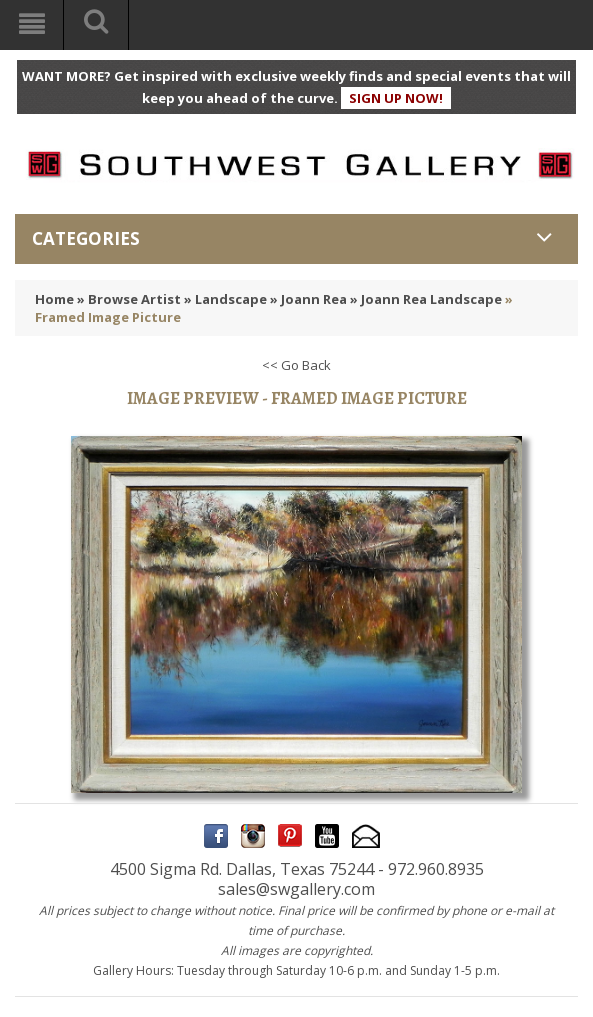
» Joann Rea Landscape (426, 299)
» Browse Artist (129, 299)
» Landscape (225, 299)
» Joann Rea (308, 299)
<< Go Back (296, 365)
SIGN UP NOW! (396, 98)
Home (54, 299)
